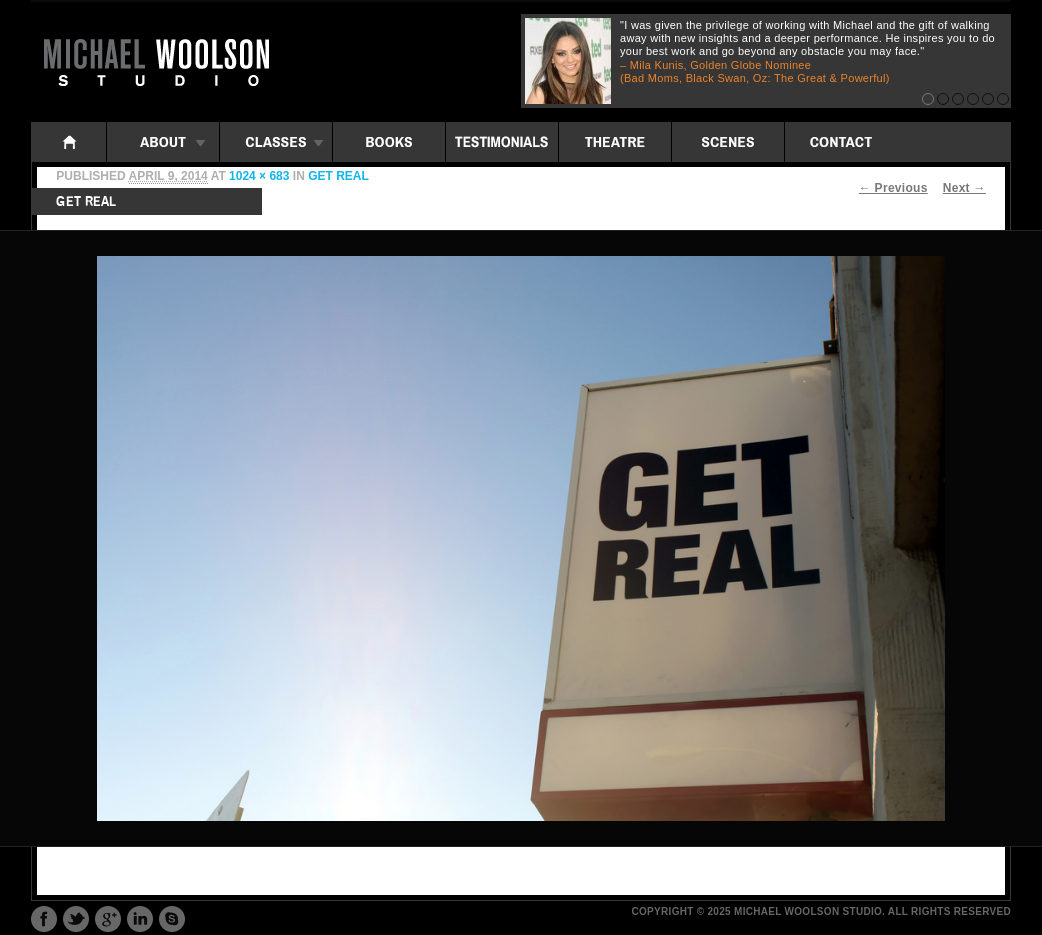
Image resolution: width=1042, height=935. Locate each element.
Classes (276, 142)
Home (69, 142)
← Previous (893, 188)
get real (338, 176)
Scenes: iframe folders (728, 142)
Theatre (615, 142)
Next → (964, 188)
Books (389, 142)
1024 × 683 (259, 176)
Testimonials (502, 142)
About (163, 142)
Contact (841, 142)
